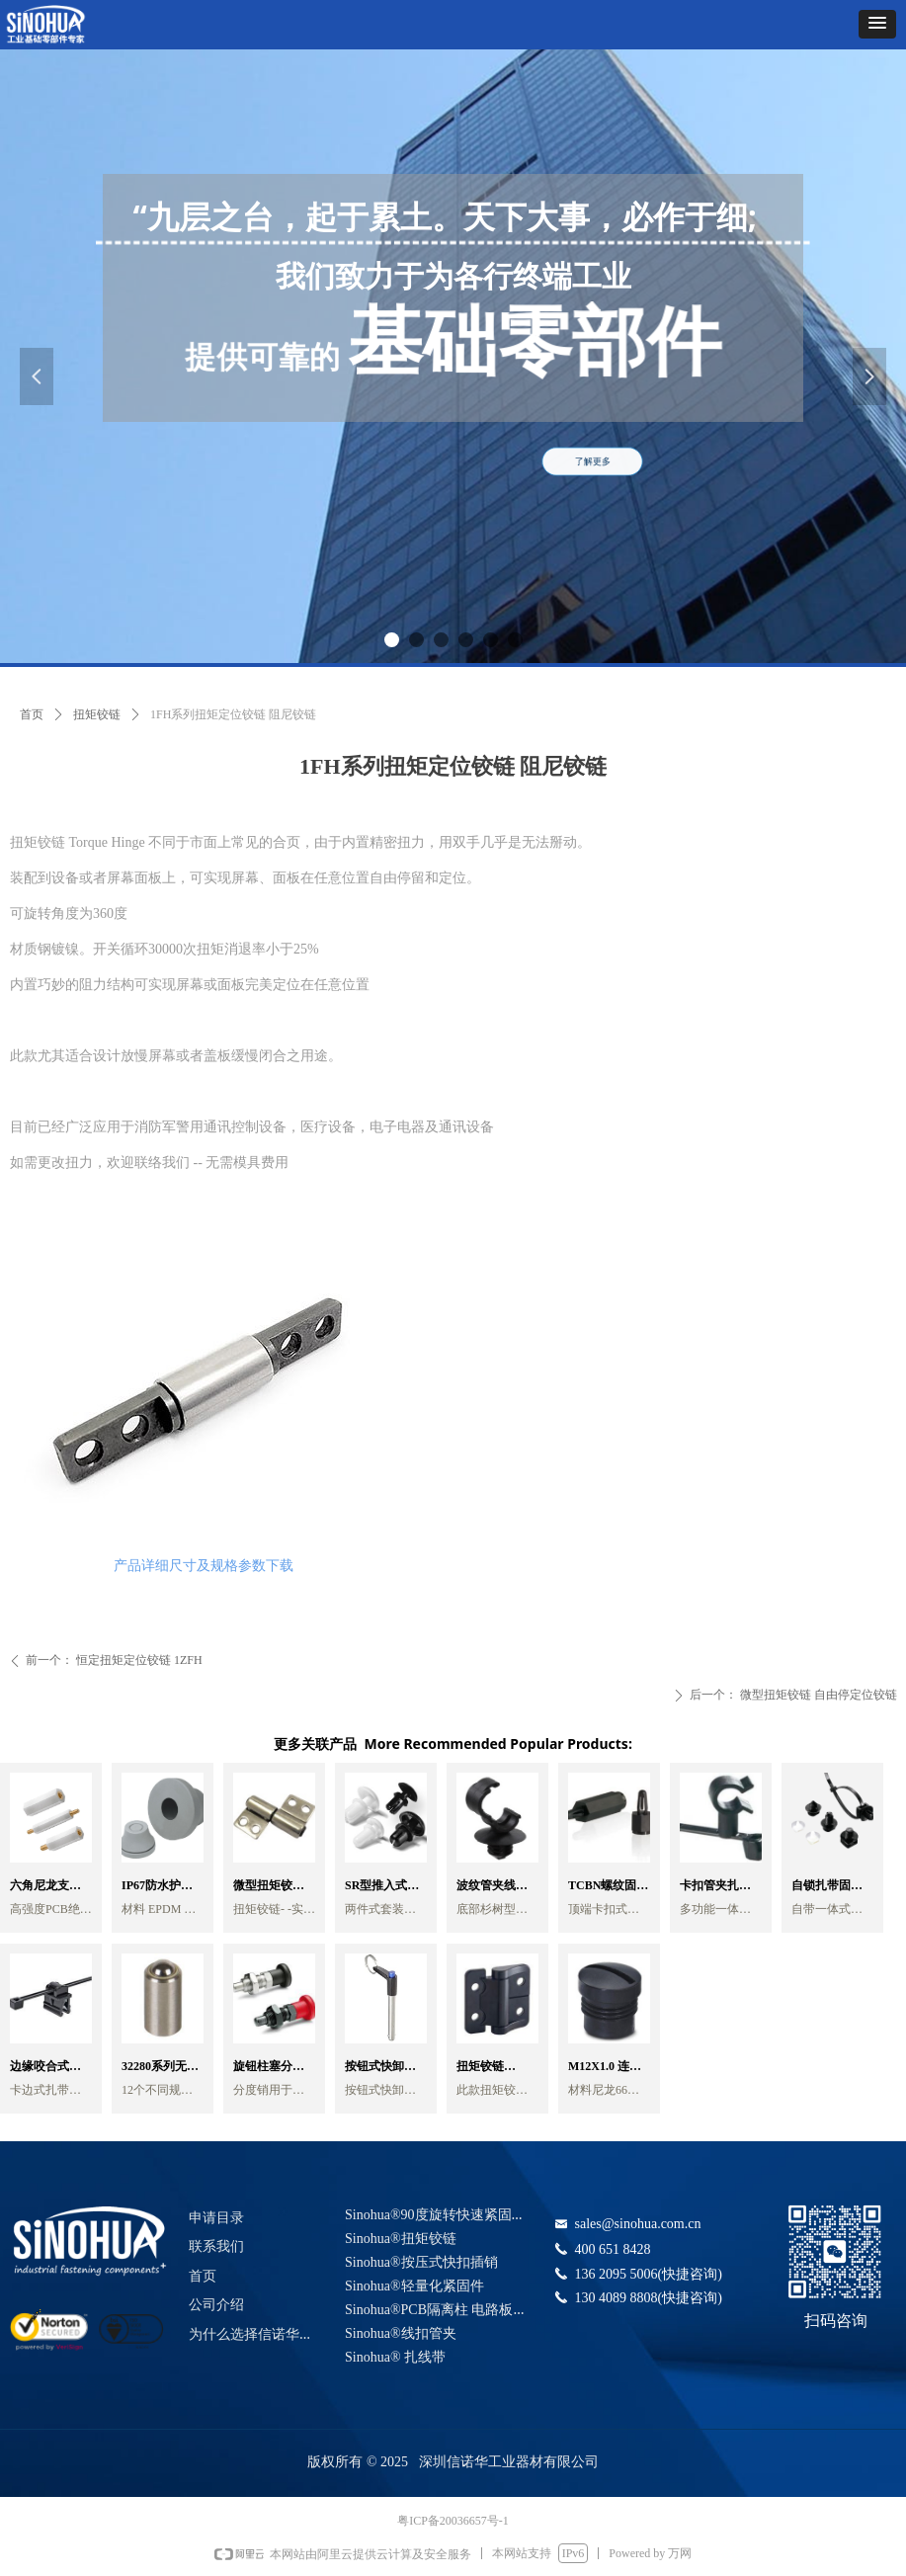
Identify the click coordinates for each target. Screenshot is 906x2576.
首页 (31, 714)
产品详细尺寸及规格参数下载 (203, 1565)
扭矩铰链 (97, 714)
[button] (877, 24)
